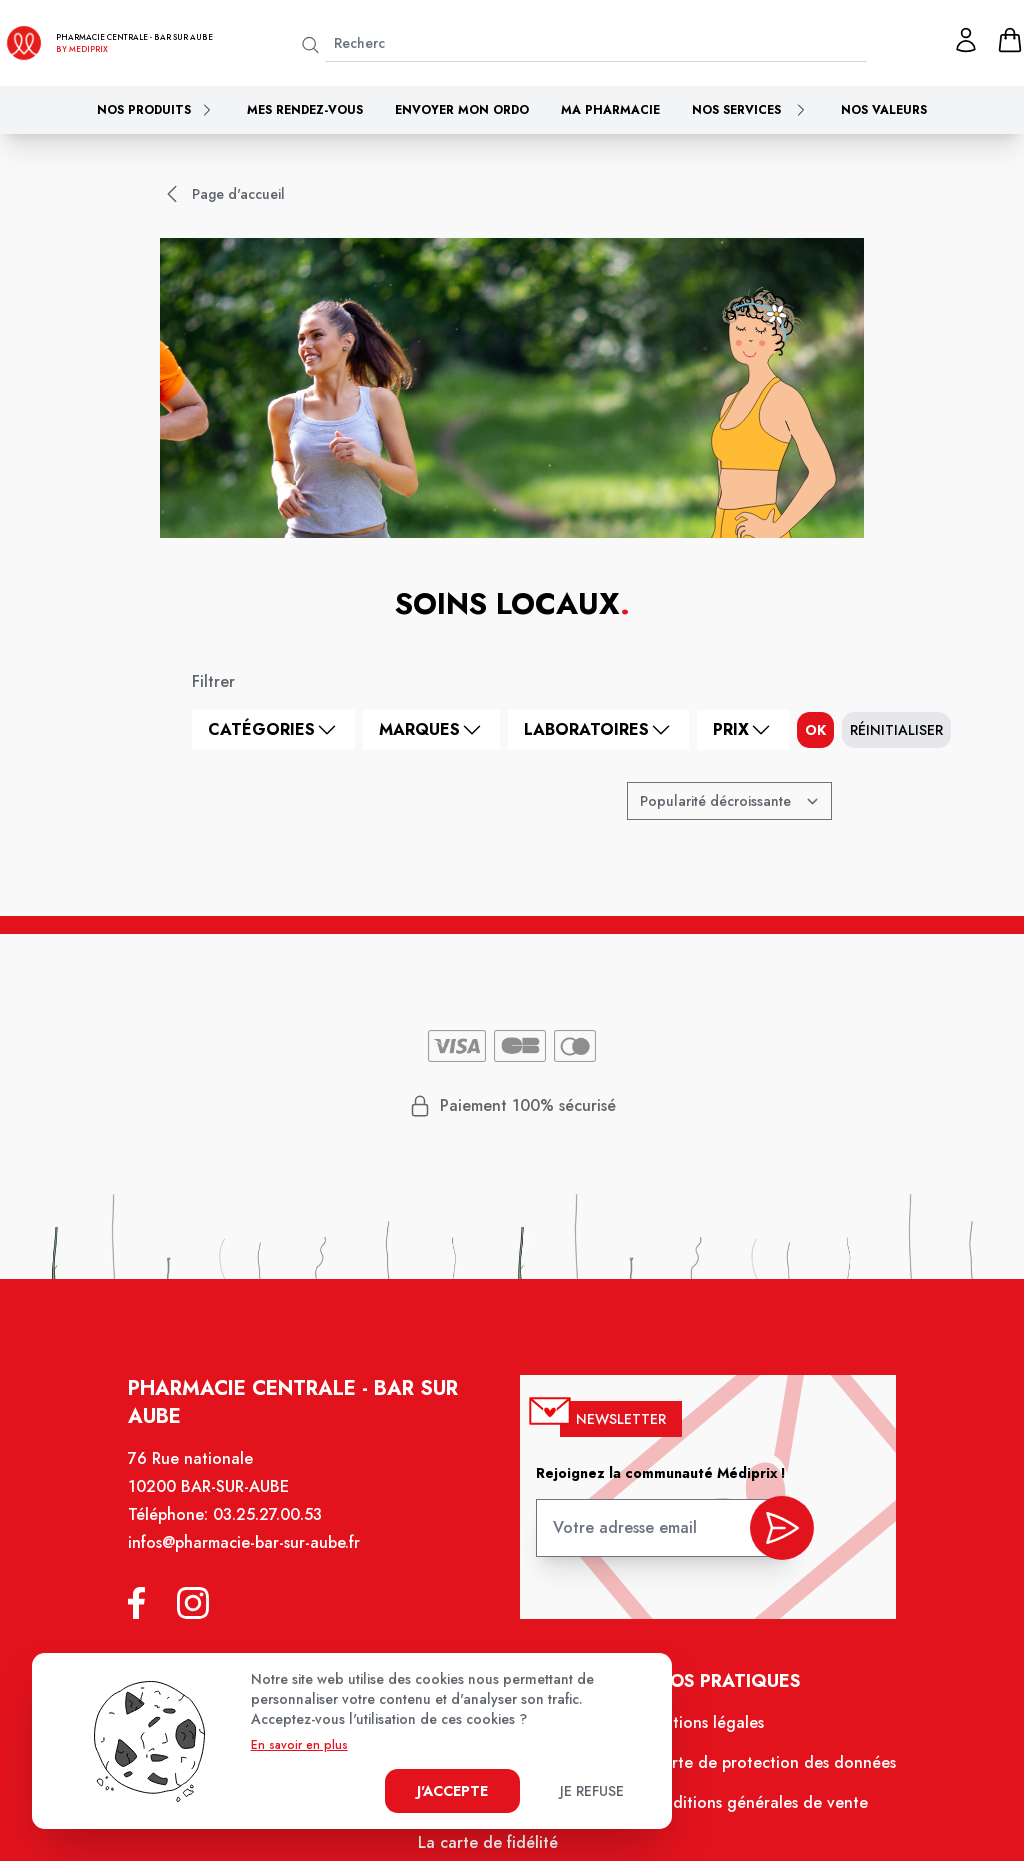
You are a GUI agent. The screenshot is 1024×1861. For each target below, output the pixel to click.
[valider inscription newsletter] (772, 1537)
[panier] (1010, 40)
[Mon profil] (966, 40)
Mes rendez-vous (305, 110)
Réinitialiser (896, 730)
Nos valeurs (884, 110)
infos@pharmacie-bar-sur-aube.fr (253, 1557)
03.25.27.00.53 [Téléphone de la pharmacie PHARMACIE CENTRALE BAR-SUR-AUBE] (275, 1530)
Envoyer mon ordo (462, 110)
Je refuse (592, 1791)
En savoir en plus (299, 1745)
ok (815, 730)
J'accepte (452, 1791)
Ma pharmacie (610, 110)
